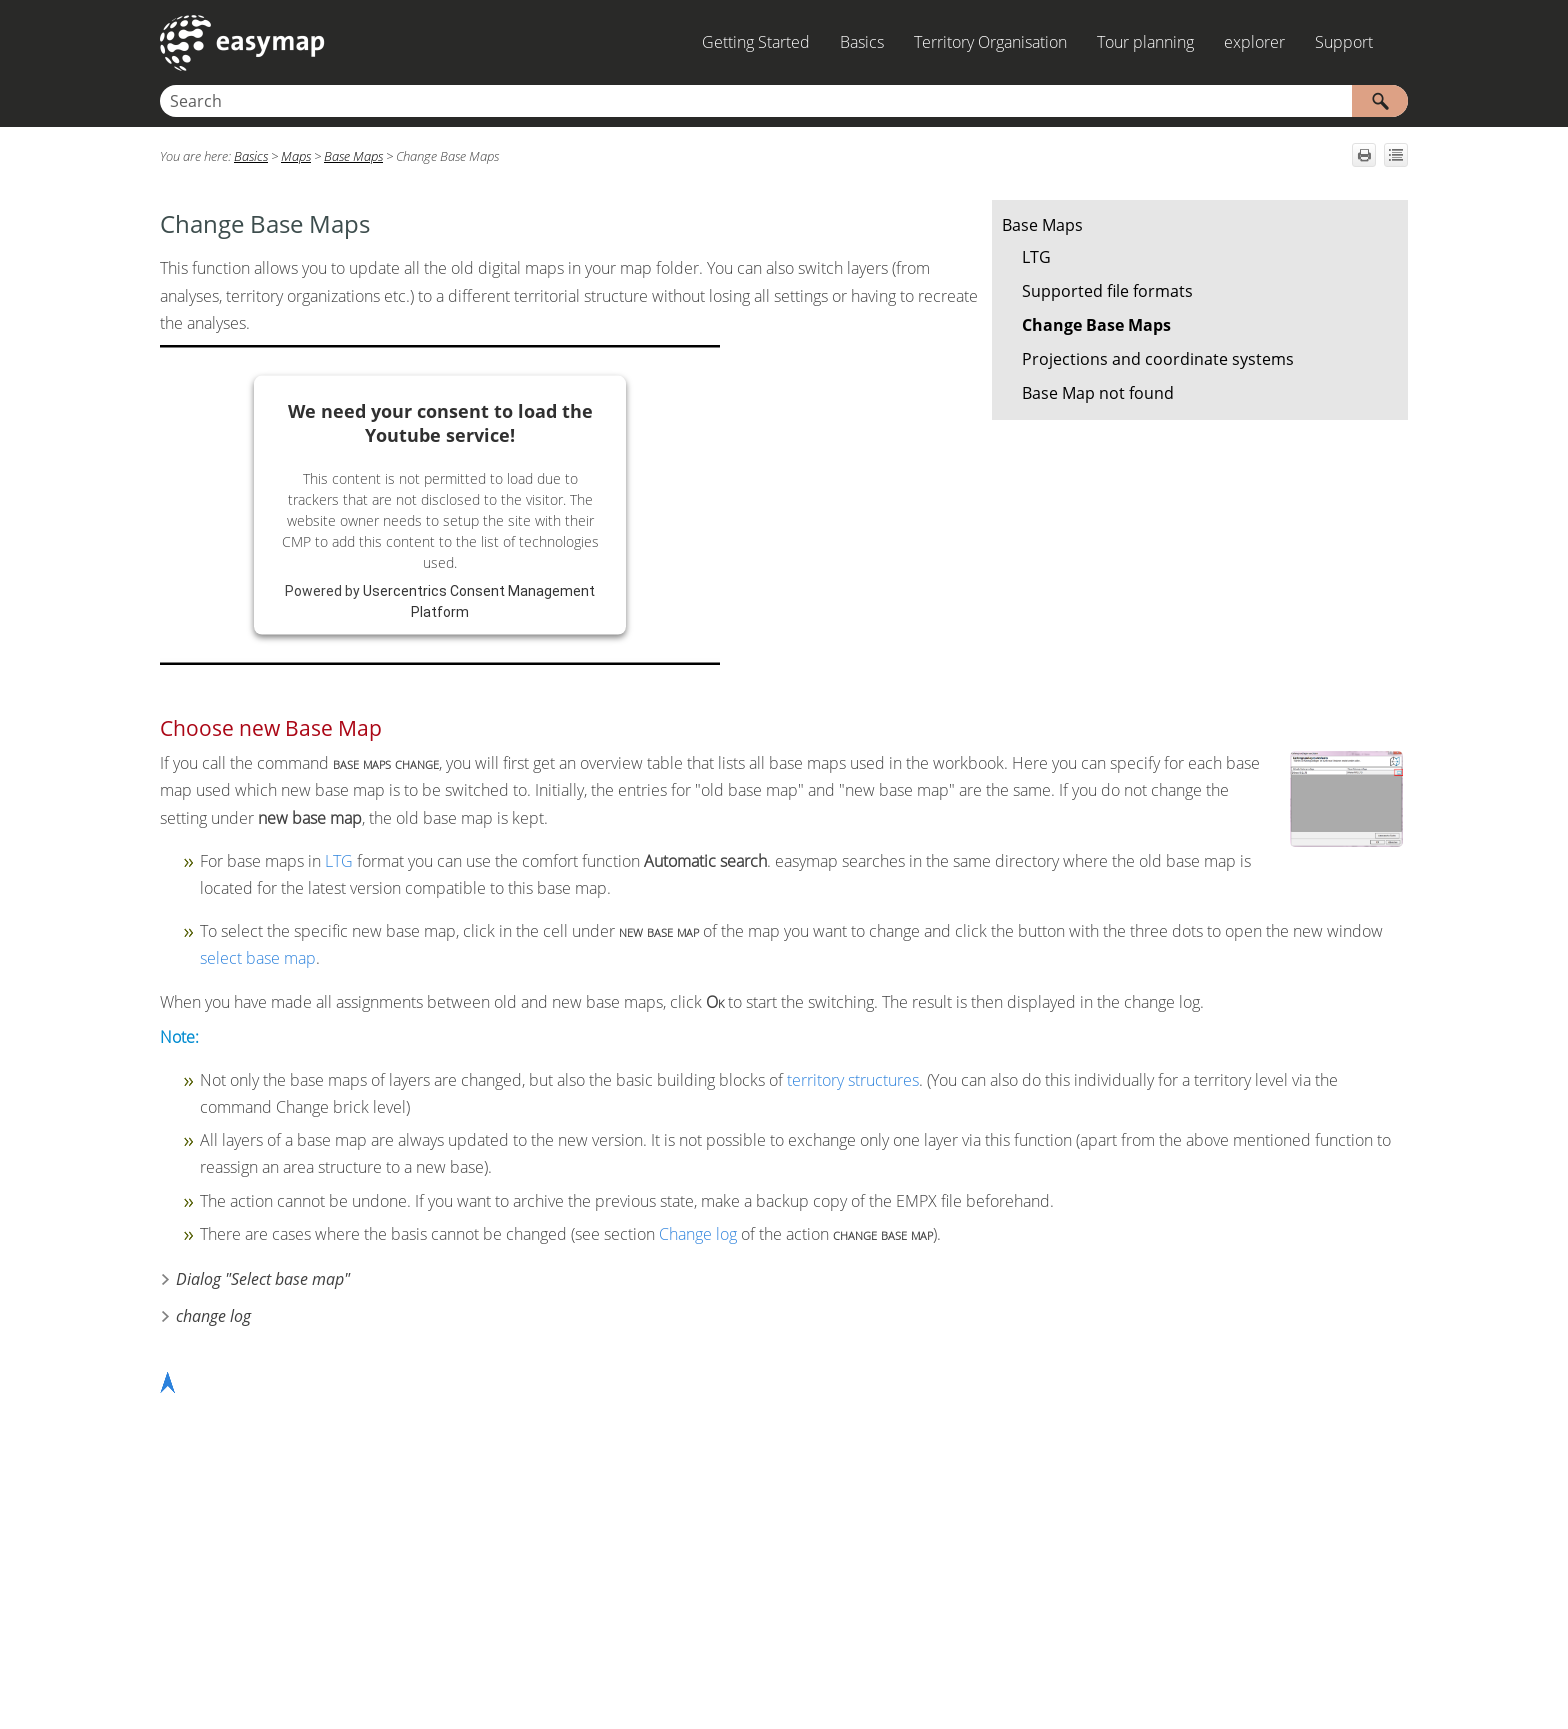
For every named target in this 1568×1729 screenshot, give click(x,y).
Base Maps (1042, 225)
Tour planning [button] (1145, 42)
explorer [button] (1254, 42)
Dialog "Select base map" (263, 1279)
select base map (258, 958)
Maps (296, 156)
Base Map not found (1098, 393)
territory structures (853, 1080)
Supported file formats (1107, 291)
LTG (1036, 257)
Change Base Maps (1096, 325)
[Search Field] (784, 101)
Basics (251, 156)
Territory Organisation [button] (990, 42)
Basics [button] (862, 42)
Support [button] (1344, 42)
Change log (698, 1234)
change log (213, 1316)
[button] (1380, 101)
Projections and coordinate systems (1158, 359)
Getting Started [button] (756, 42)
